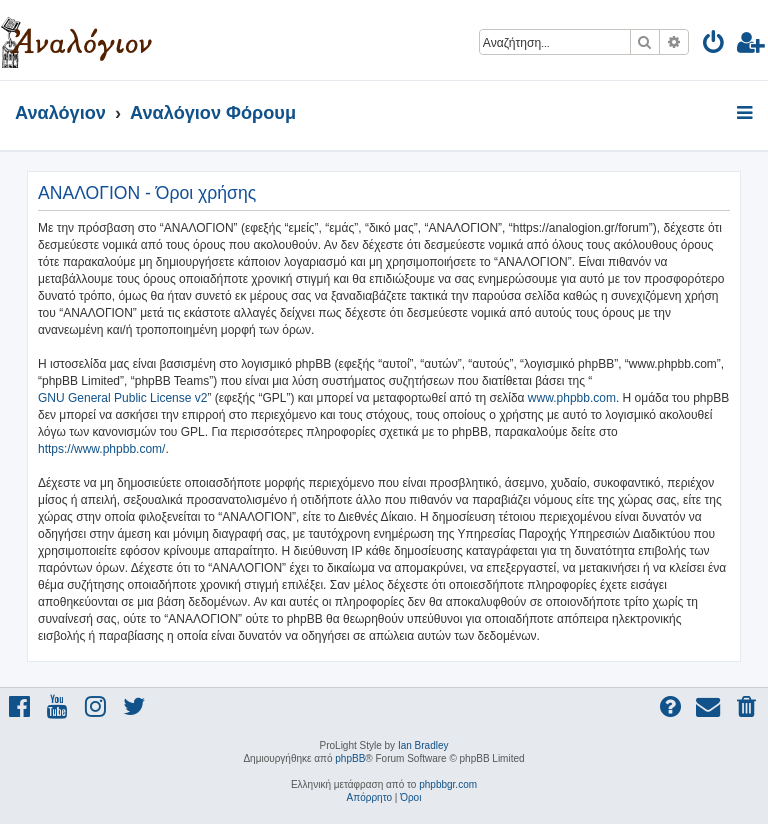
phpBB (350, 758)
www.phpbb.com (572, 398)
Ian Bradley (423, 745)
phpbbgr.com (448, 784)
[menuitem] (714, 45)
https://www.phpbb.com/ (101, 449)
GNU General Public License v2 (122, 398)
